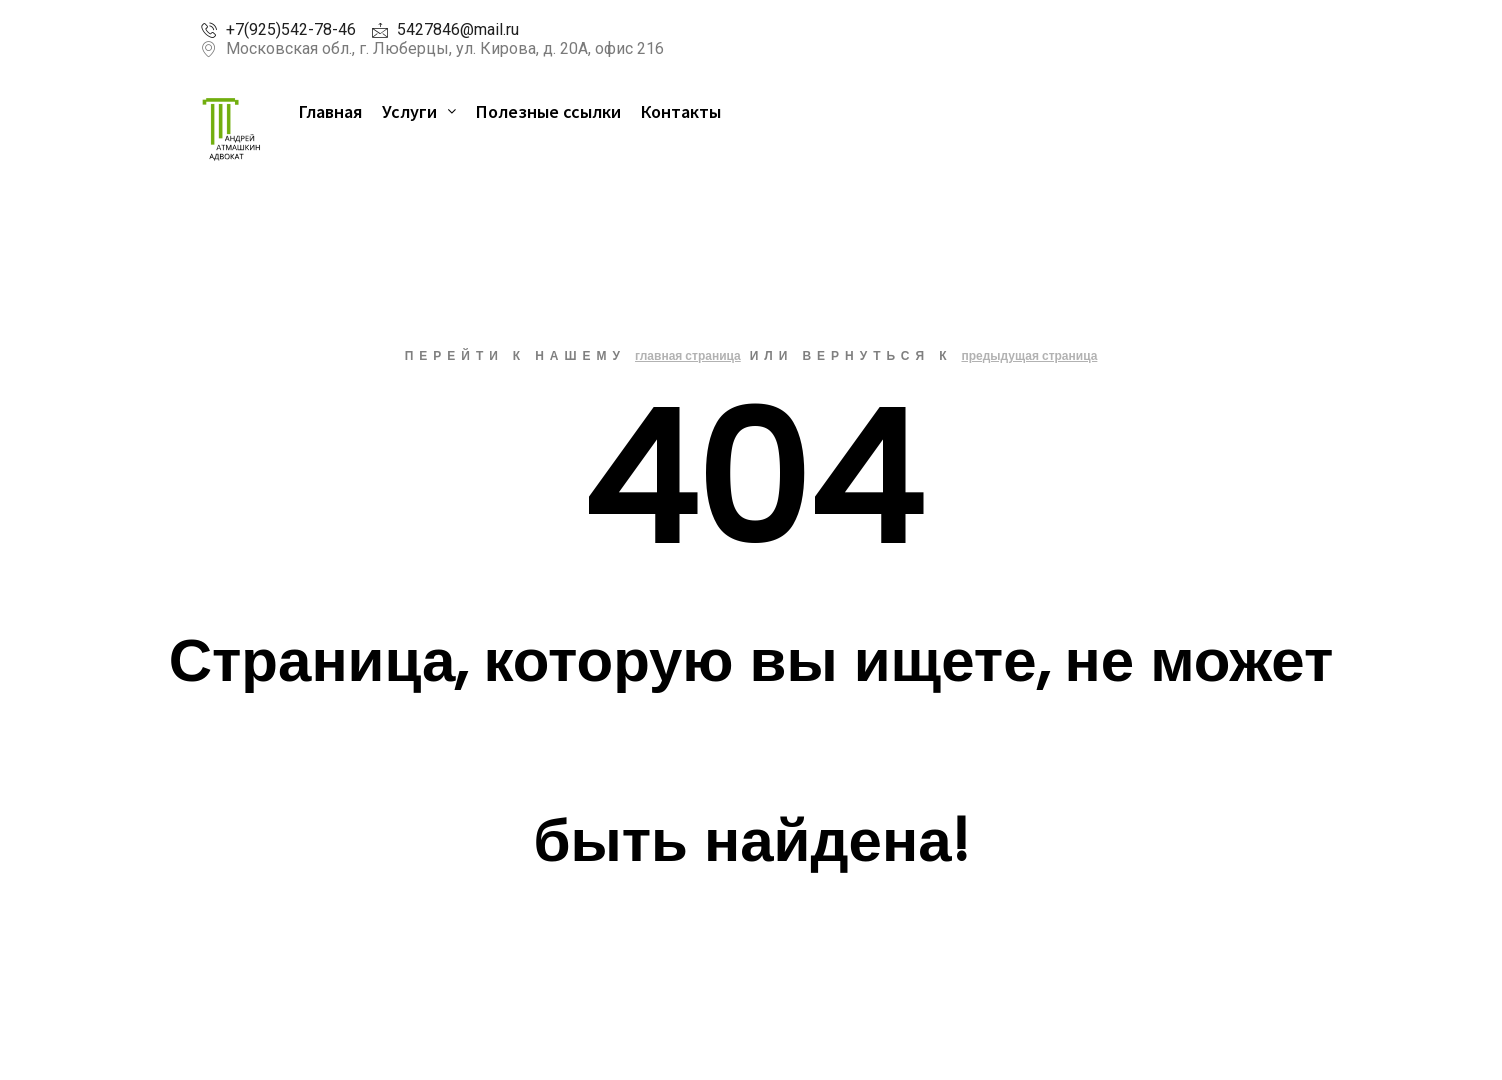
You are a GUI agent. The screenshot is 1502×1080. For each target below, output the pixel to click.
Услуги (419, 111)
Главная (330, 111)
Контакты (681, 111)
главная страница (688, 355)
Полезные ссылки (548, 111)
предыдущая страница (1029, 355)
